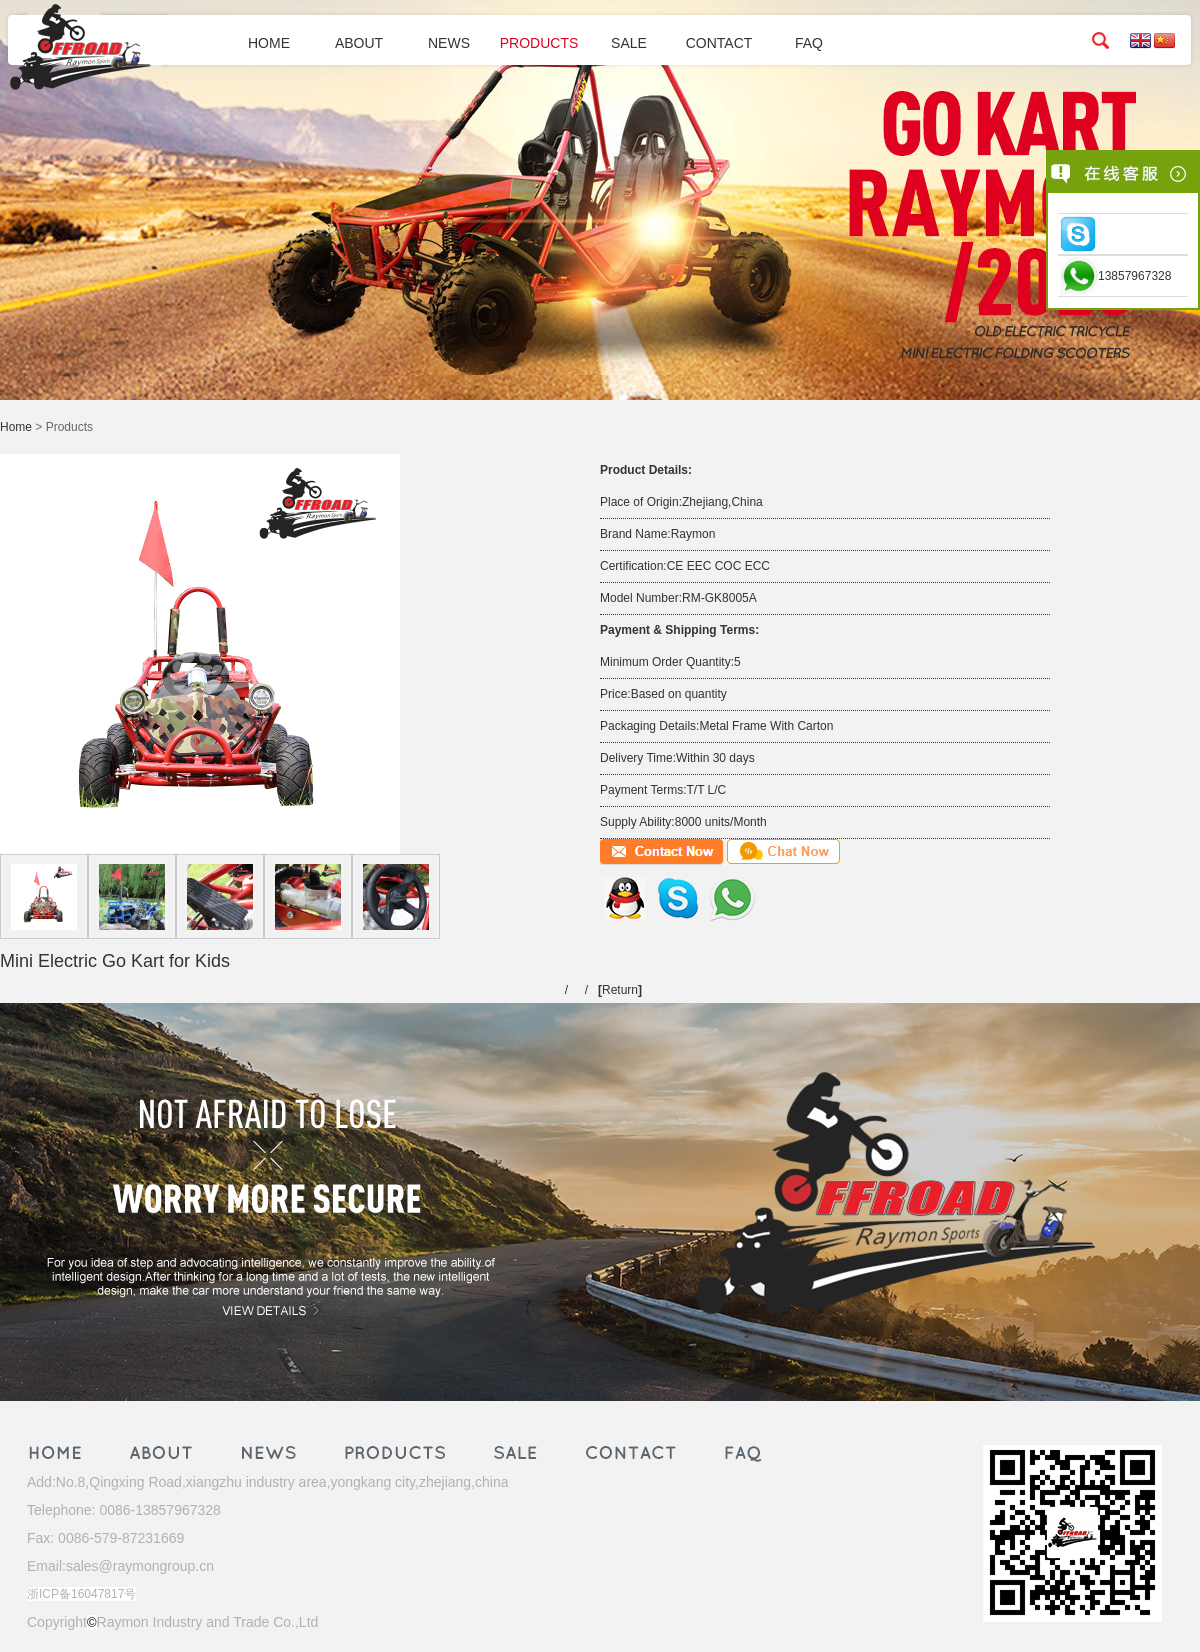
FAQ (809, 43)
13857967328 (1134, 276)
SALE (629, 43)
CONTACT (719, 43)
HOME (269, 43)
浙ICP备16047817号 (81, 1594)
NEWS (449, 43)
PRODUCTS (539, 43)
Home (16, 427)
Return (620, 990)
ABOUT (359, 43)
